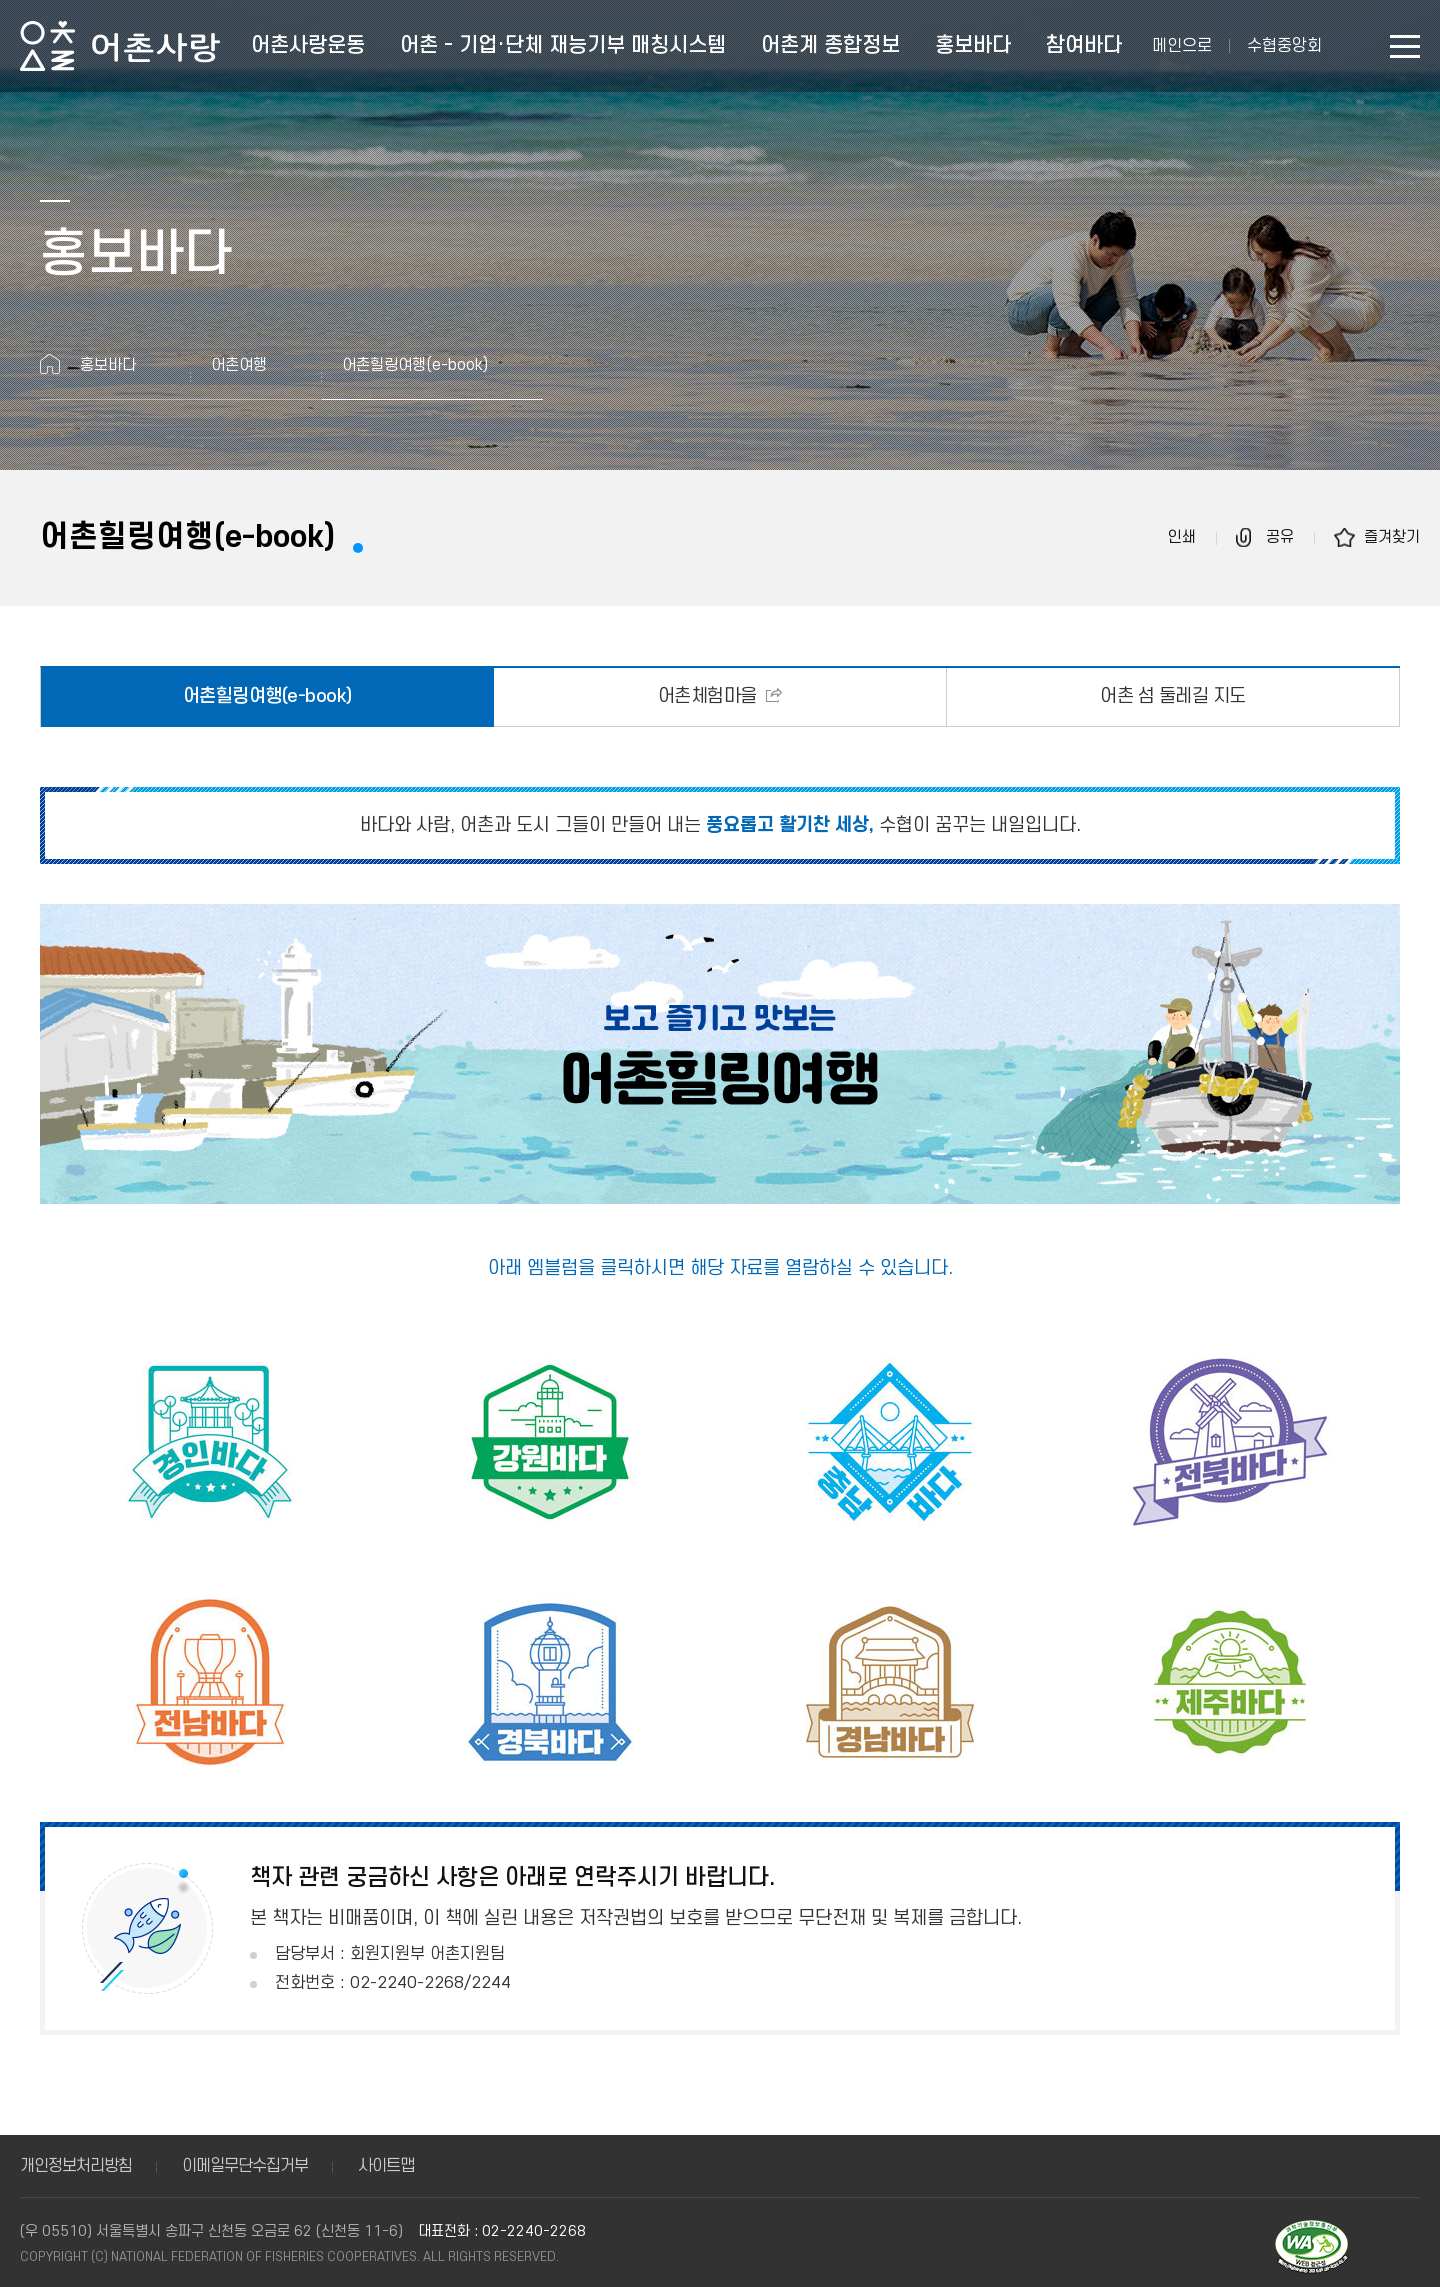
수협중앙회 (1284, 46)
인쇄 (1182, 537)
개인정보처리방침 (76, 2166)
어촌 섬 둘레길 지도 (1173, 696)
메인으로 (1182, 46)
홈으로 (50, 364)
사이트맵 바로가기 (1405, 46)
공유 (1280, 537)
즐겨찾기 (1392, 537)
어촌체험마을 (710, 696)
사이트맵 (386, 2166)
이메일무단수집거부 (245, 2166)
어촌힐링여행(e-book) (267, 696)
